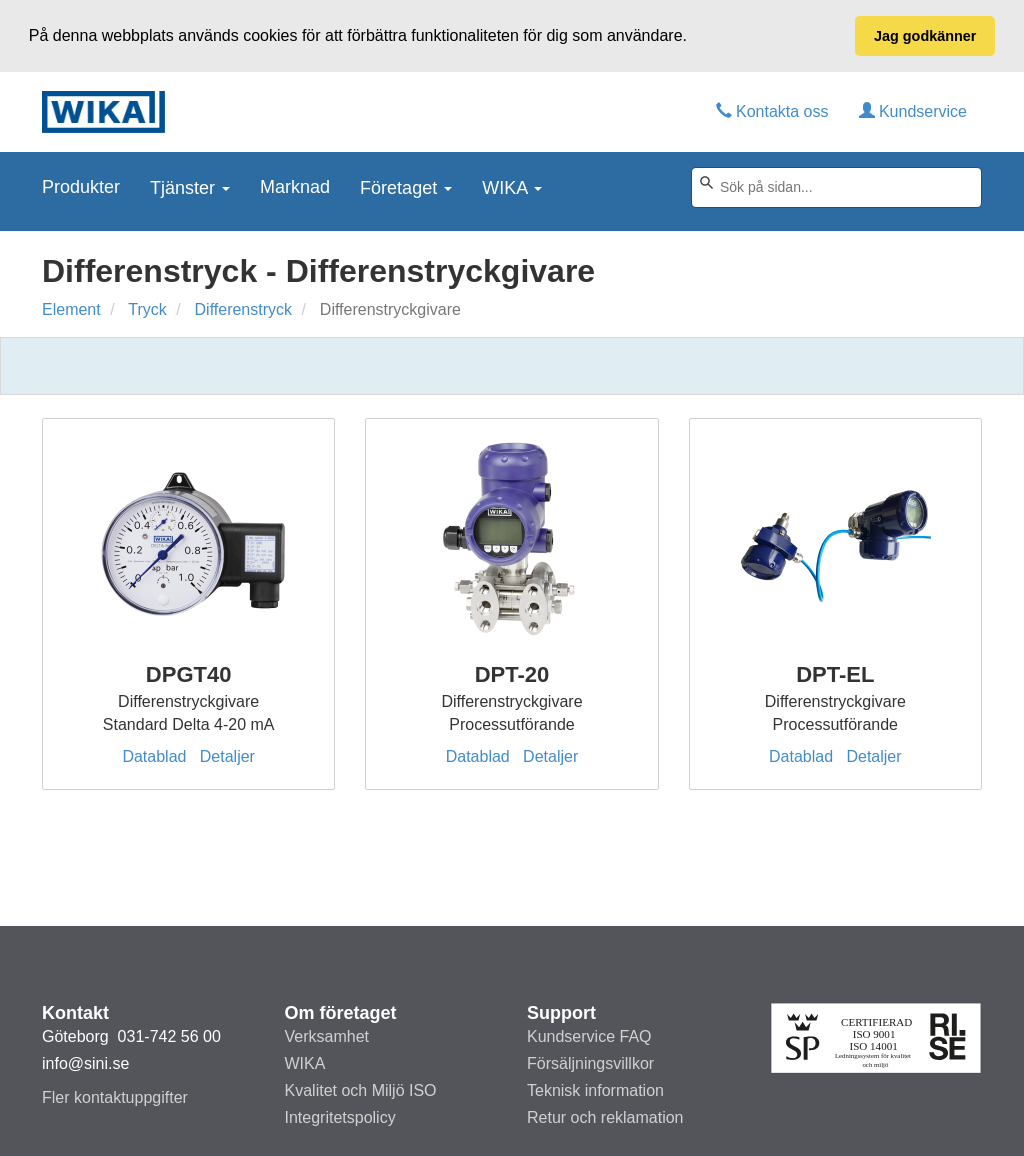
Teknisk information (595, 1090)
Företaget (406, 187)
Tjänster (190, 187)
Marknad (295, 186)
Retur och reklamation (605, 1117)
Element (71, 309)
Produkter (81, 186)
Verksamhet (327, 1036)
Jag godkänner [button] (925, 36)
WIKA (512, 187)
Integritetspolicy (340, 1117)
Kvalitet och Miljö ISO (361, 1090)
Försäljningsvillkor (590, 1063)
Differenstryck (244, 309)
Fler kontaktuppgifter (115, 1097)
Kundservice (913, 110)
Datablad (154, 756)
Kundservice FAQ (589, 1036)
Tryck (147, 309)
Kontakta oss (772, 110)
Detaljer (227, 756)
